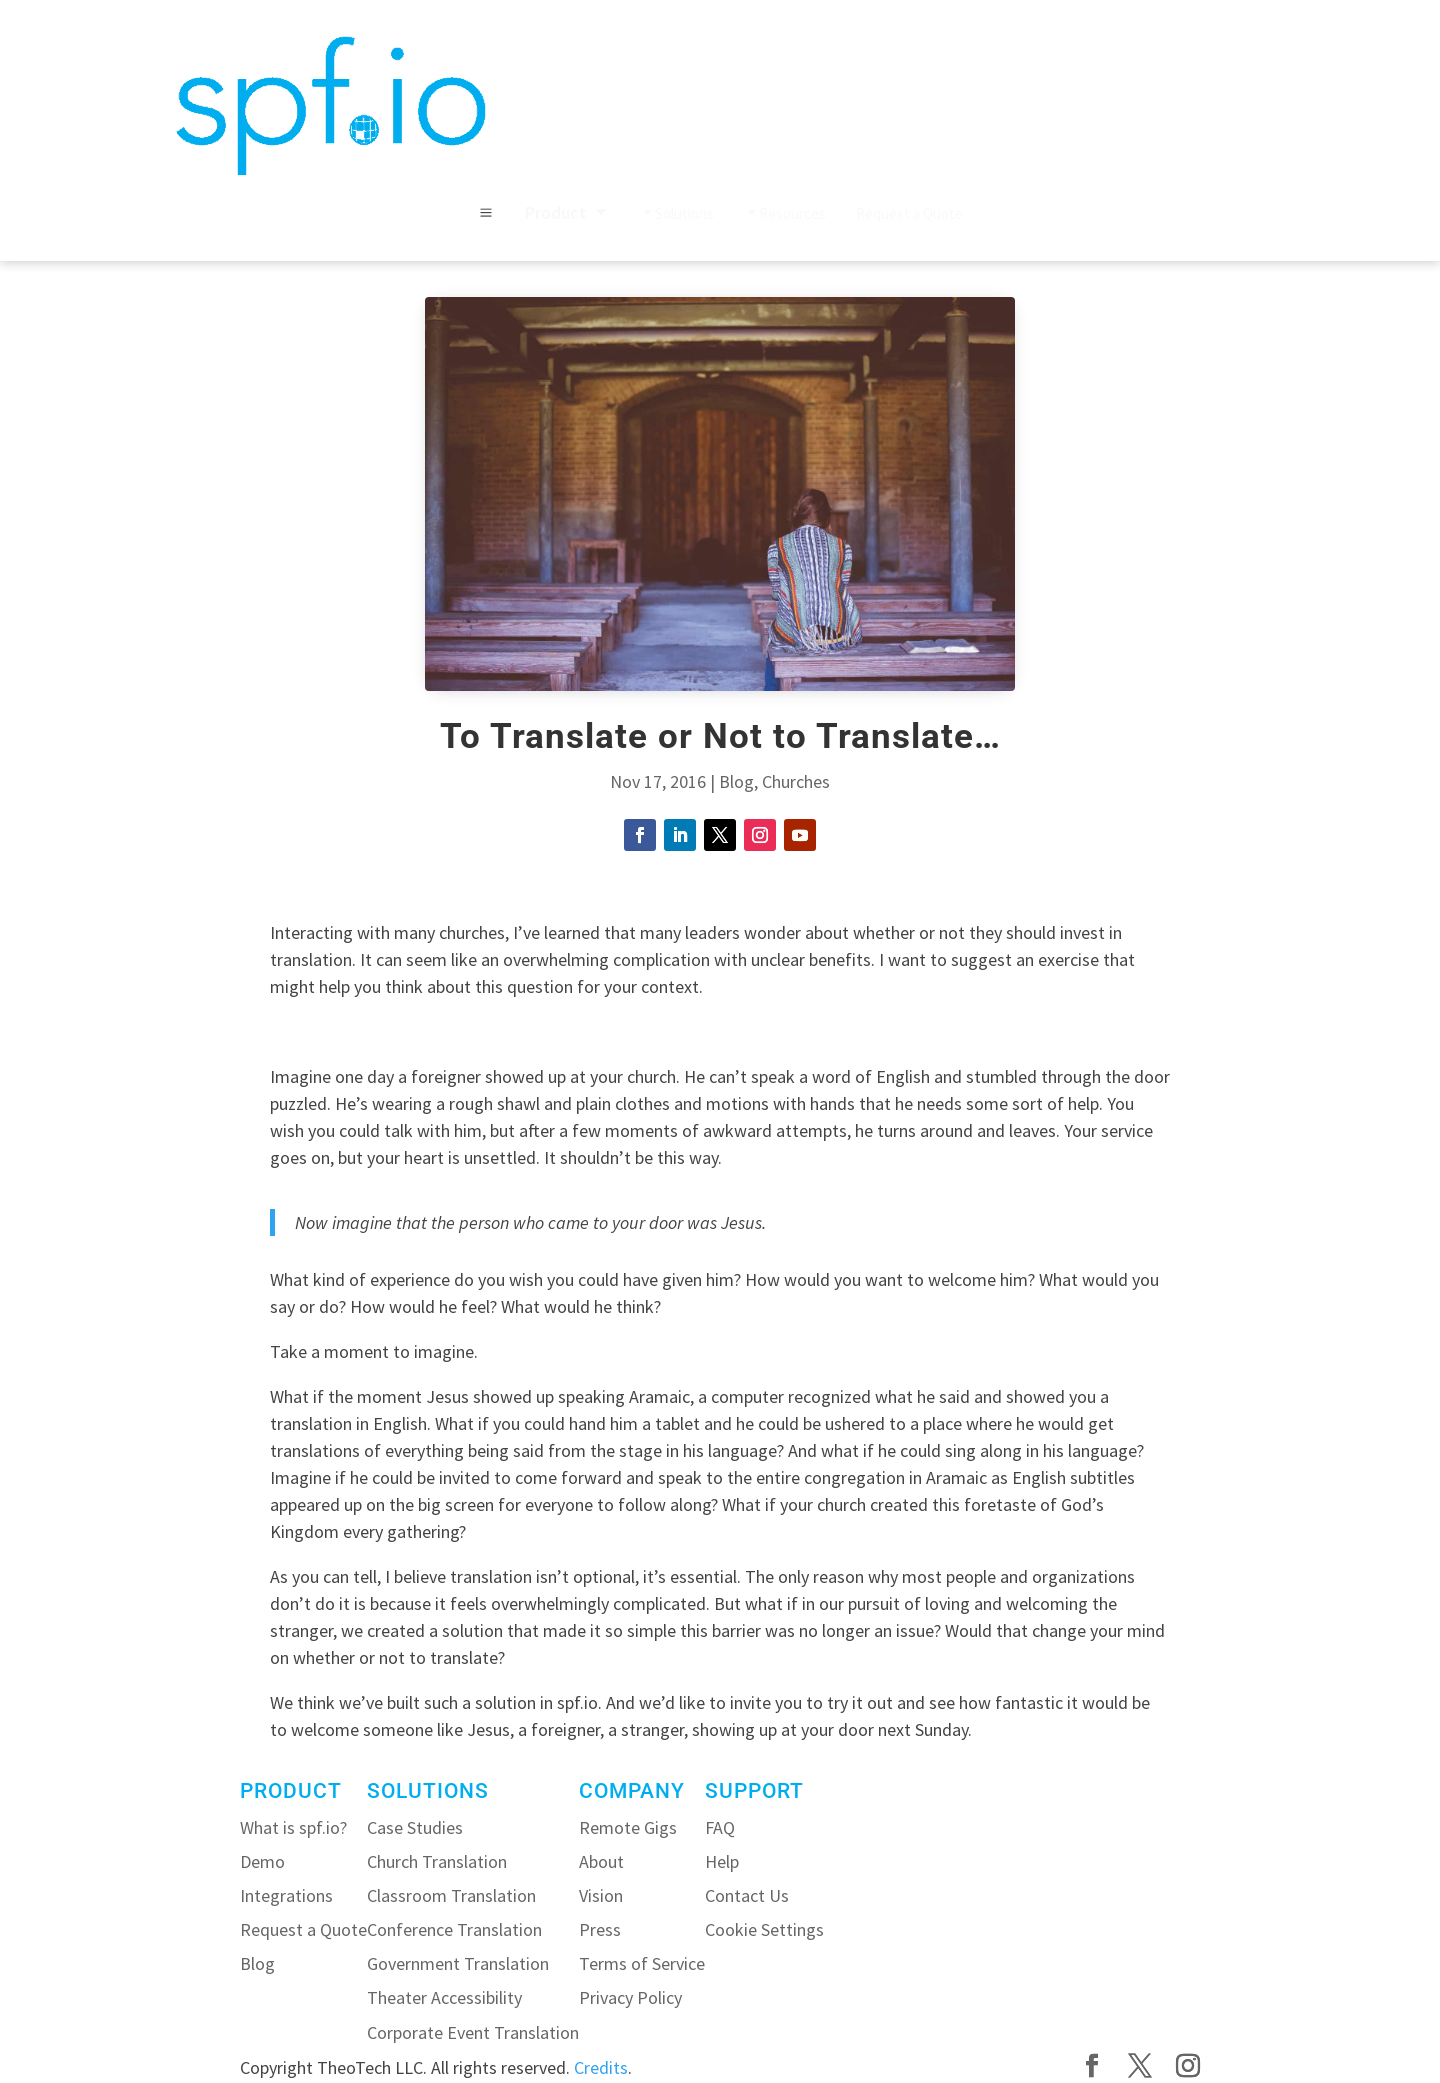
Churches (796, 781)
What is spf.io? (293, 1827)
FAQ (720, 1827)
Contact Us (747, 1895)
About (601, 1861)
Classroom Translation (451, 1895)
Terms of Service (642, 1963)
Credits (601, 2067)
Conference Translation (454, 1929)
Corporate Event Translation (473, 2032)
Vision (601, 1895)
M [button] (486, 213)
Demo (262, 1861)
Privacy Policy (630, 1997)
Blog (736, 781)
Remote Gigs (628, 1827)
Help (722, 1861)
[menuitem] (567, 213)
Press (600, 1929)
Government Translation (458, 1963)
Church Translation (437, 1861)
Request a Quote (303, 1929)
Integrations (286, 1895)
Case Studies (415, 1827)
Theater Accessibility (444, 1997)
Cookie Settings (764, 1929)
